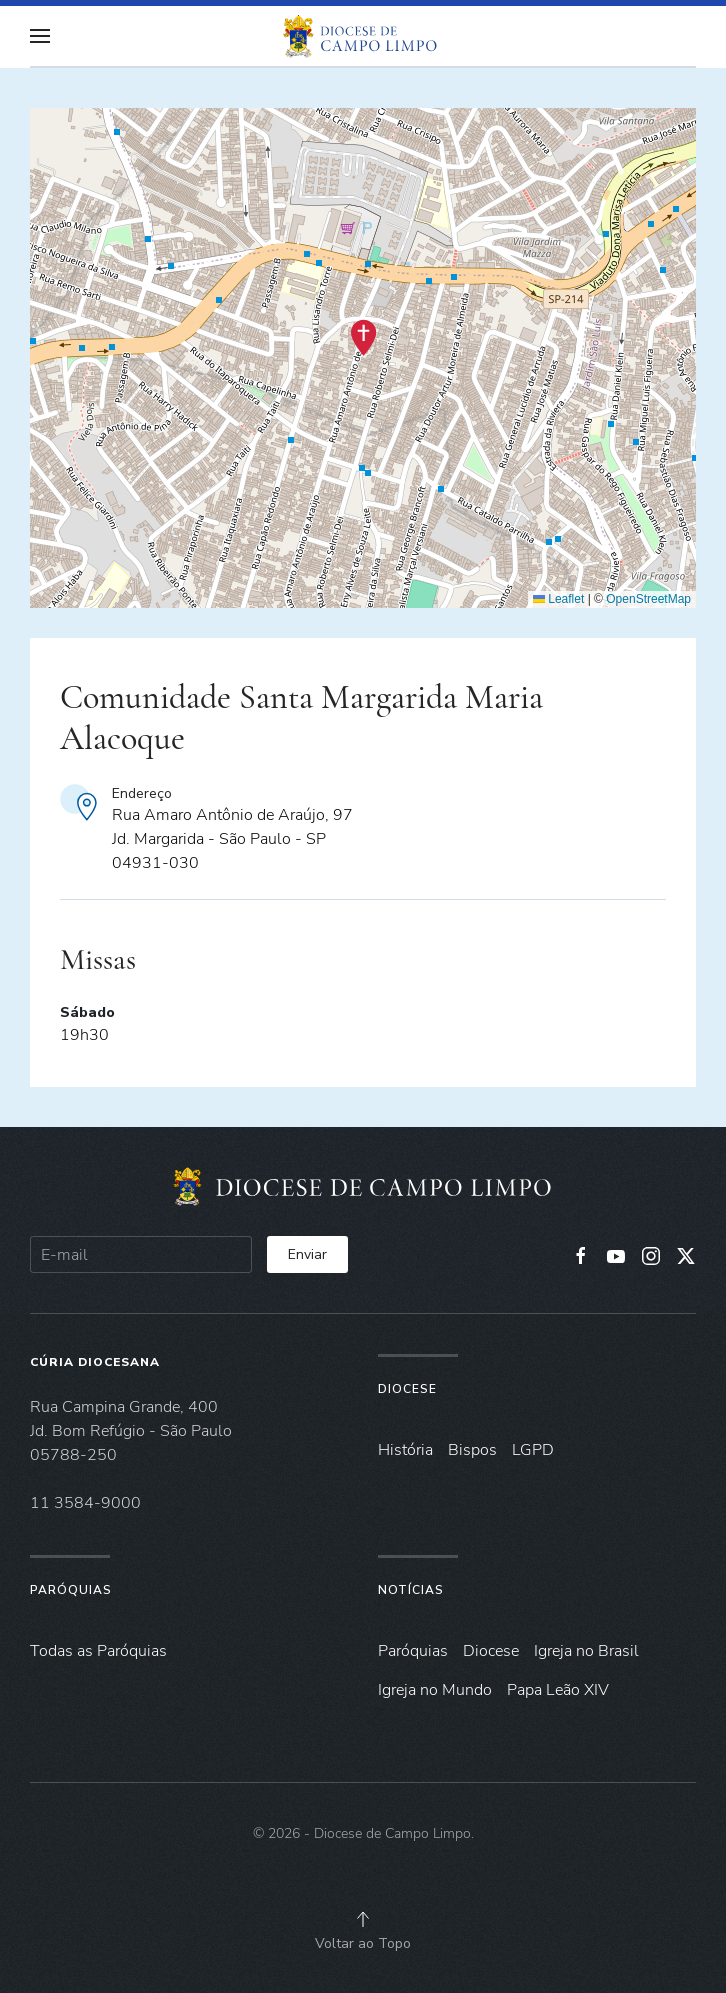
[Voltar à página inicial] (363, 36)
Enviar (307, 1254)
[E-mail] (141, 1254)
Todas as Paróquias (98, 1651)
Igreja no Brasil (586, 1651)
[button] (40, 36)
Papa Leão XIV (558, 1690)
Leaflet (558, 599)
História (405, 1450)
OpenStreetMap (648, 599)
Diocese (407, 1389)
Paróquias (71, 1590)
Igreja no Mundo (435, 1690)
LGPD (533, 1450)
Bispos (472, 1450)
